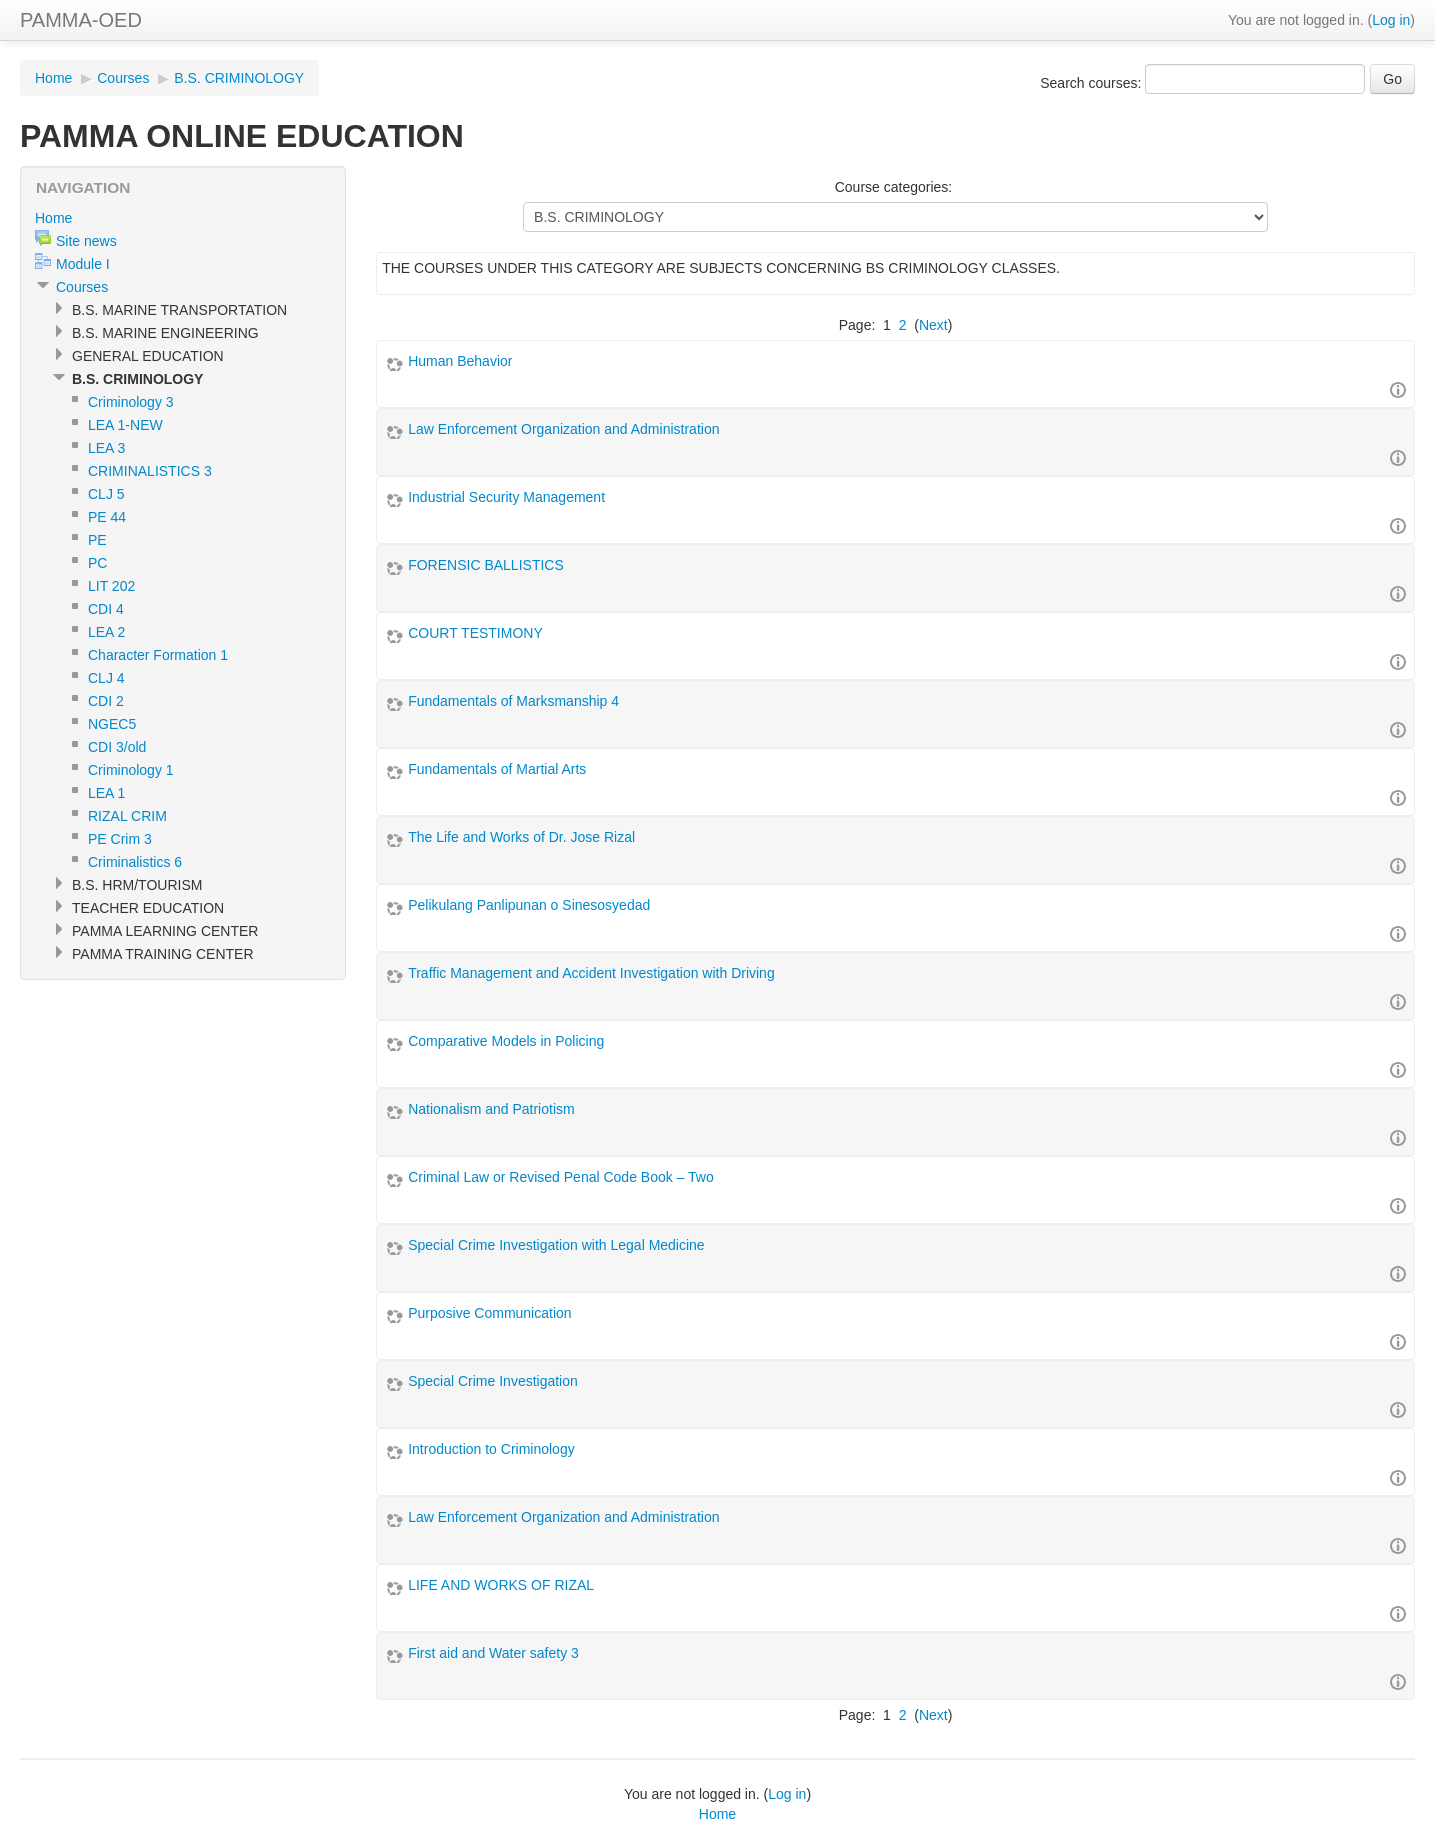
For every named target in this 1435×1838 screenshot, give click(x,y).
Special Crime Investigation (493, 1381)
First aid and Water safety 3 (493, 1653)
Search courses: (1092, 83)
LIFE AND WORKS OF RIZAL (501, 1585)
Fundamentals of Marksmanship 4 (513, 701)
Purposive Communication (489, 1313)
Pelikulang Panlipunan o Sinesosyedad (529, 905)
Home (53, 78)
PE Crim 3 (120, 839)
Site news (86, 241)
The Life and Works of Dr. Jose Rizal (521, 837)
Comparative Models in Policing (506, 1041)
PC (97, 563)
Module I (83, 264)
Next (933, 325)
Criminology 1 (131, 770)
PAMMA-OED (81, 20)
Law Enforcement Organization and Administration (563, 429)
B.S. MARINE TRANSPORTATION (179, 310)
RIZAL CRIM (127, 816)
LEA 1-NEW (125, 425)
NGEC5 (112, 724)
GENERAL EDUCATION (148, 356)
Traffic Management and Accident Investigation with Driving (591, 973)
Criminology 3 (131, 402)
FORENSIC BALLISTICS (486, 565)
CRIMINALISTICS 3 (150, 471)
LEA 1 (106, 793)
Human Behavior (460, 361)
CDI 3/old (117, 747)
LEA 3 (106, 448)
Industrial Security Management (506, 497)
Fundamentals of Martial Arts (497, 769)
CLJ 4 (106, 678)
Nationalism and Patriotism (491, 1109)
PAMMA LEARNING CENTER (165, 931)
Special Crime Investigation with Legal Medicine (556, 1245)
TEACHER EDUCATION (148, 908)
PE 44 (107, 517)
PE (97, 540)
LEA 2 (106, 632)
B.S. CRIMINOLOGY (239, 78)
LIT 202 (111, 586)
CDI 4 (106, 609)
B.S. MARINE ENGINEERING (165, 333)
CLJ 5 (106, 494)
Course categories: (894, 187)
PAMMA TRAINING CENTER (163, 954)
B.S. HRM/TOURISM (137, 885)
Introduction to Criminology (491, 1449)
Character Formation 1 (158, 655)
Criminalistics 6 (135, 862)
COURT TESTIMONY (475, 633)
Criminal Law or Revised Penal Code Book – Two (561, 1177)
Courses (123, 78)
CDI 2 (106, 701)
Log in (1391, 20)
